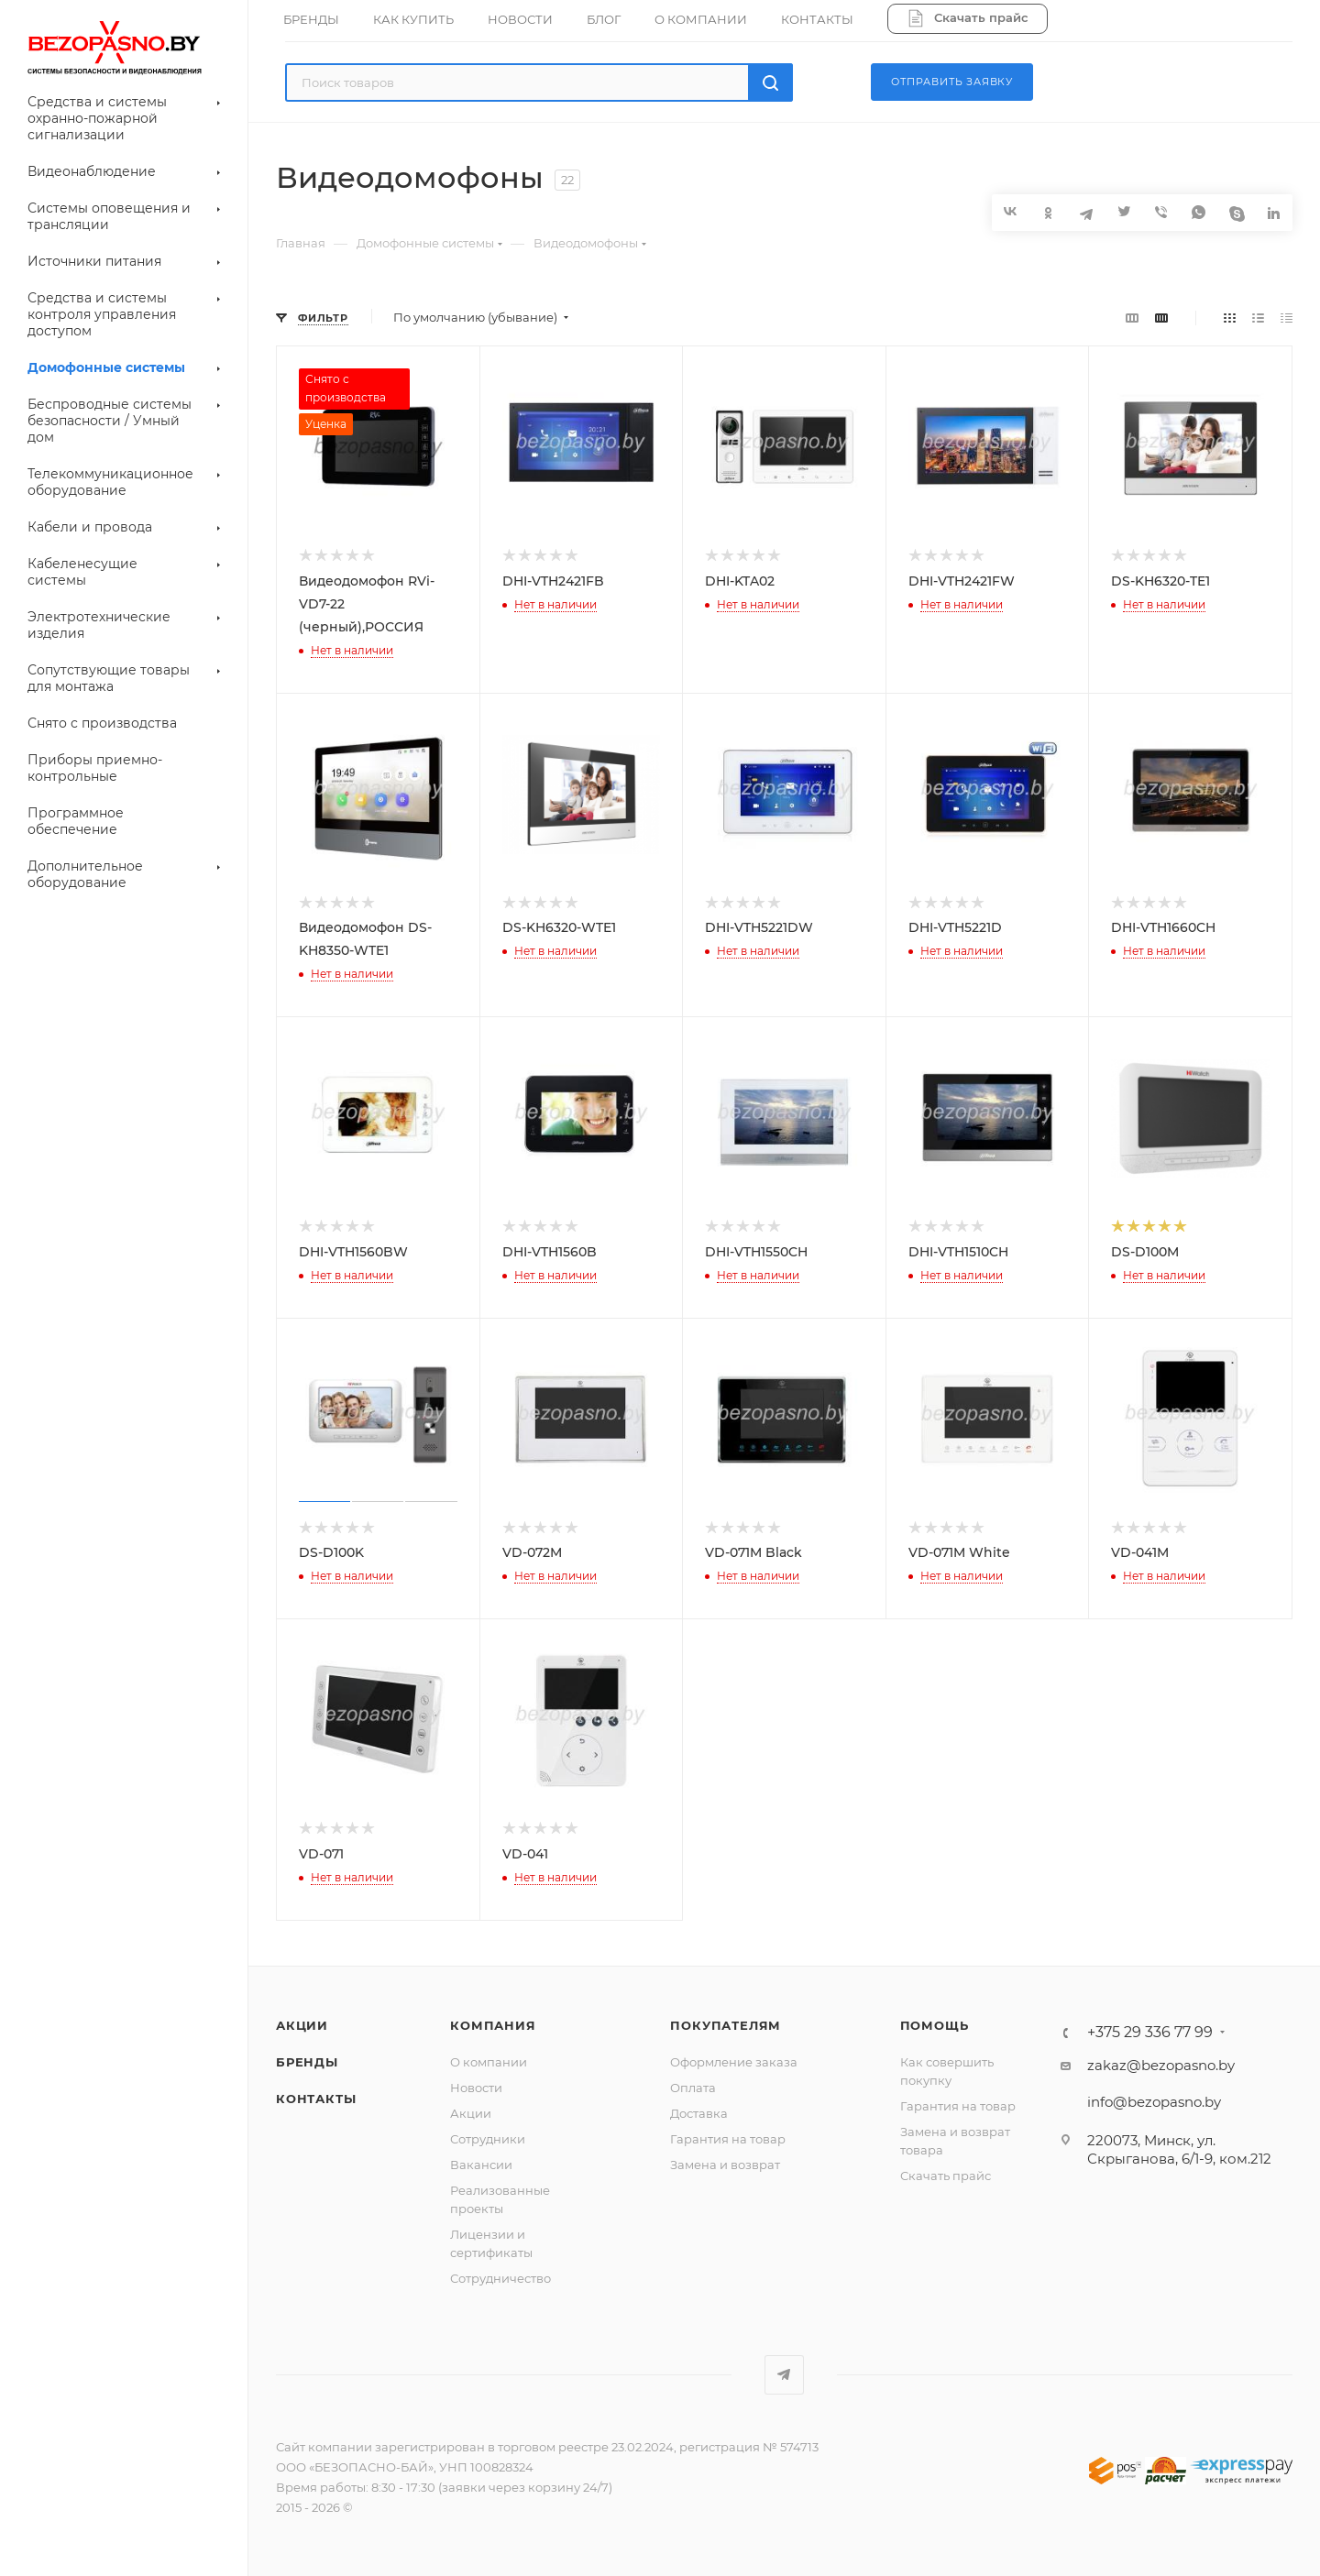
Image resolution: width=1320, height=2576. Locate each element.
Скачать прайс (945, 2175)
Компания (492, 2025)
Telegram (784, 2375)
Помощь (934, 2025)
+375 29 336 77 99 (1150, 2032)
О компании (488, 2062)
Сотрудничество (500, 2278)
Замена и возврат (725, 2164)
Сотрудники (487, 2139)
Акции (302, 2025)
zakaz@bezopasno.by (1161, 2065)
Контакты (316, 2098)
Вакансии (481, 2164)
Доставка (699, 2113)
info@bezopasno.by (1154, 2101)
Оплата (693, 2087)
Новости (476, 2087)
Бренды (307, 2062)
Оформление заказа (734, 2062)
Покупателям (725, 2025)
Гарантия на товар (728, 2139)
